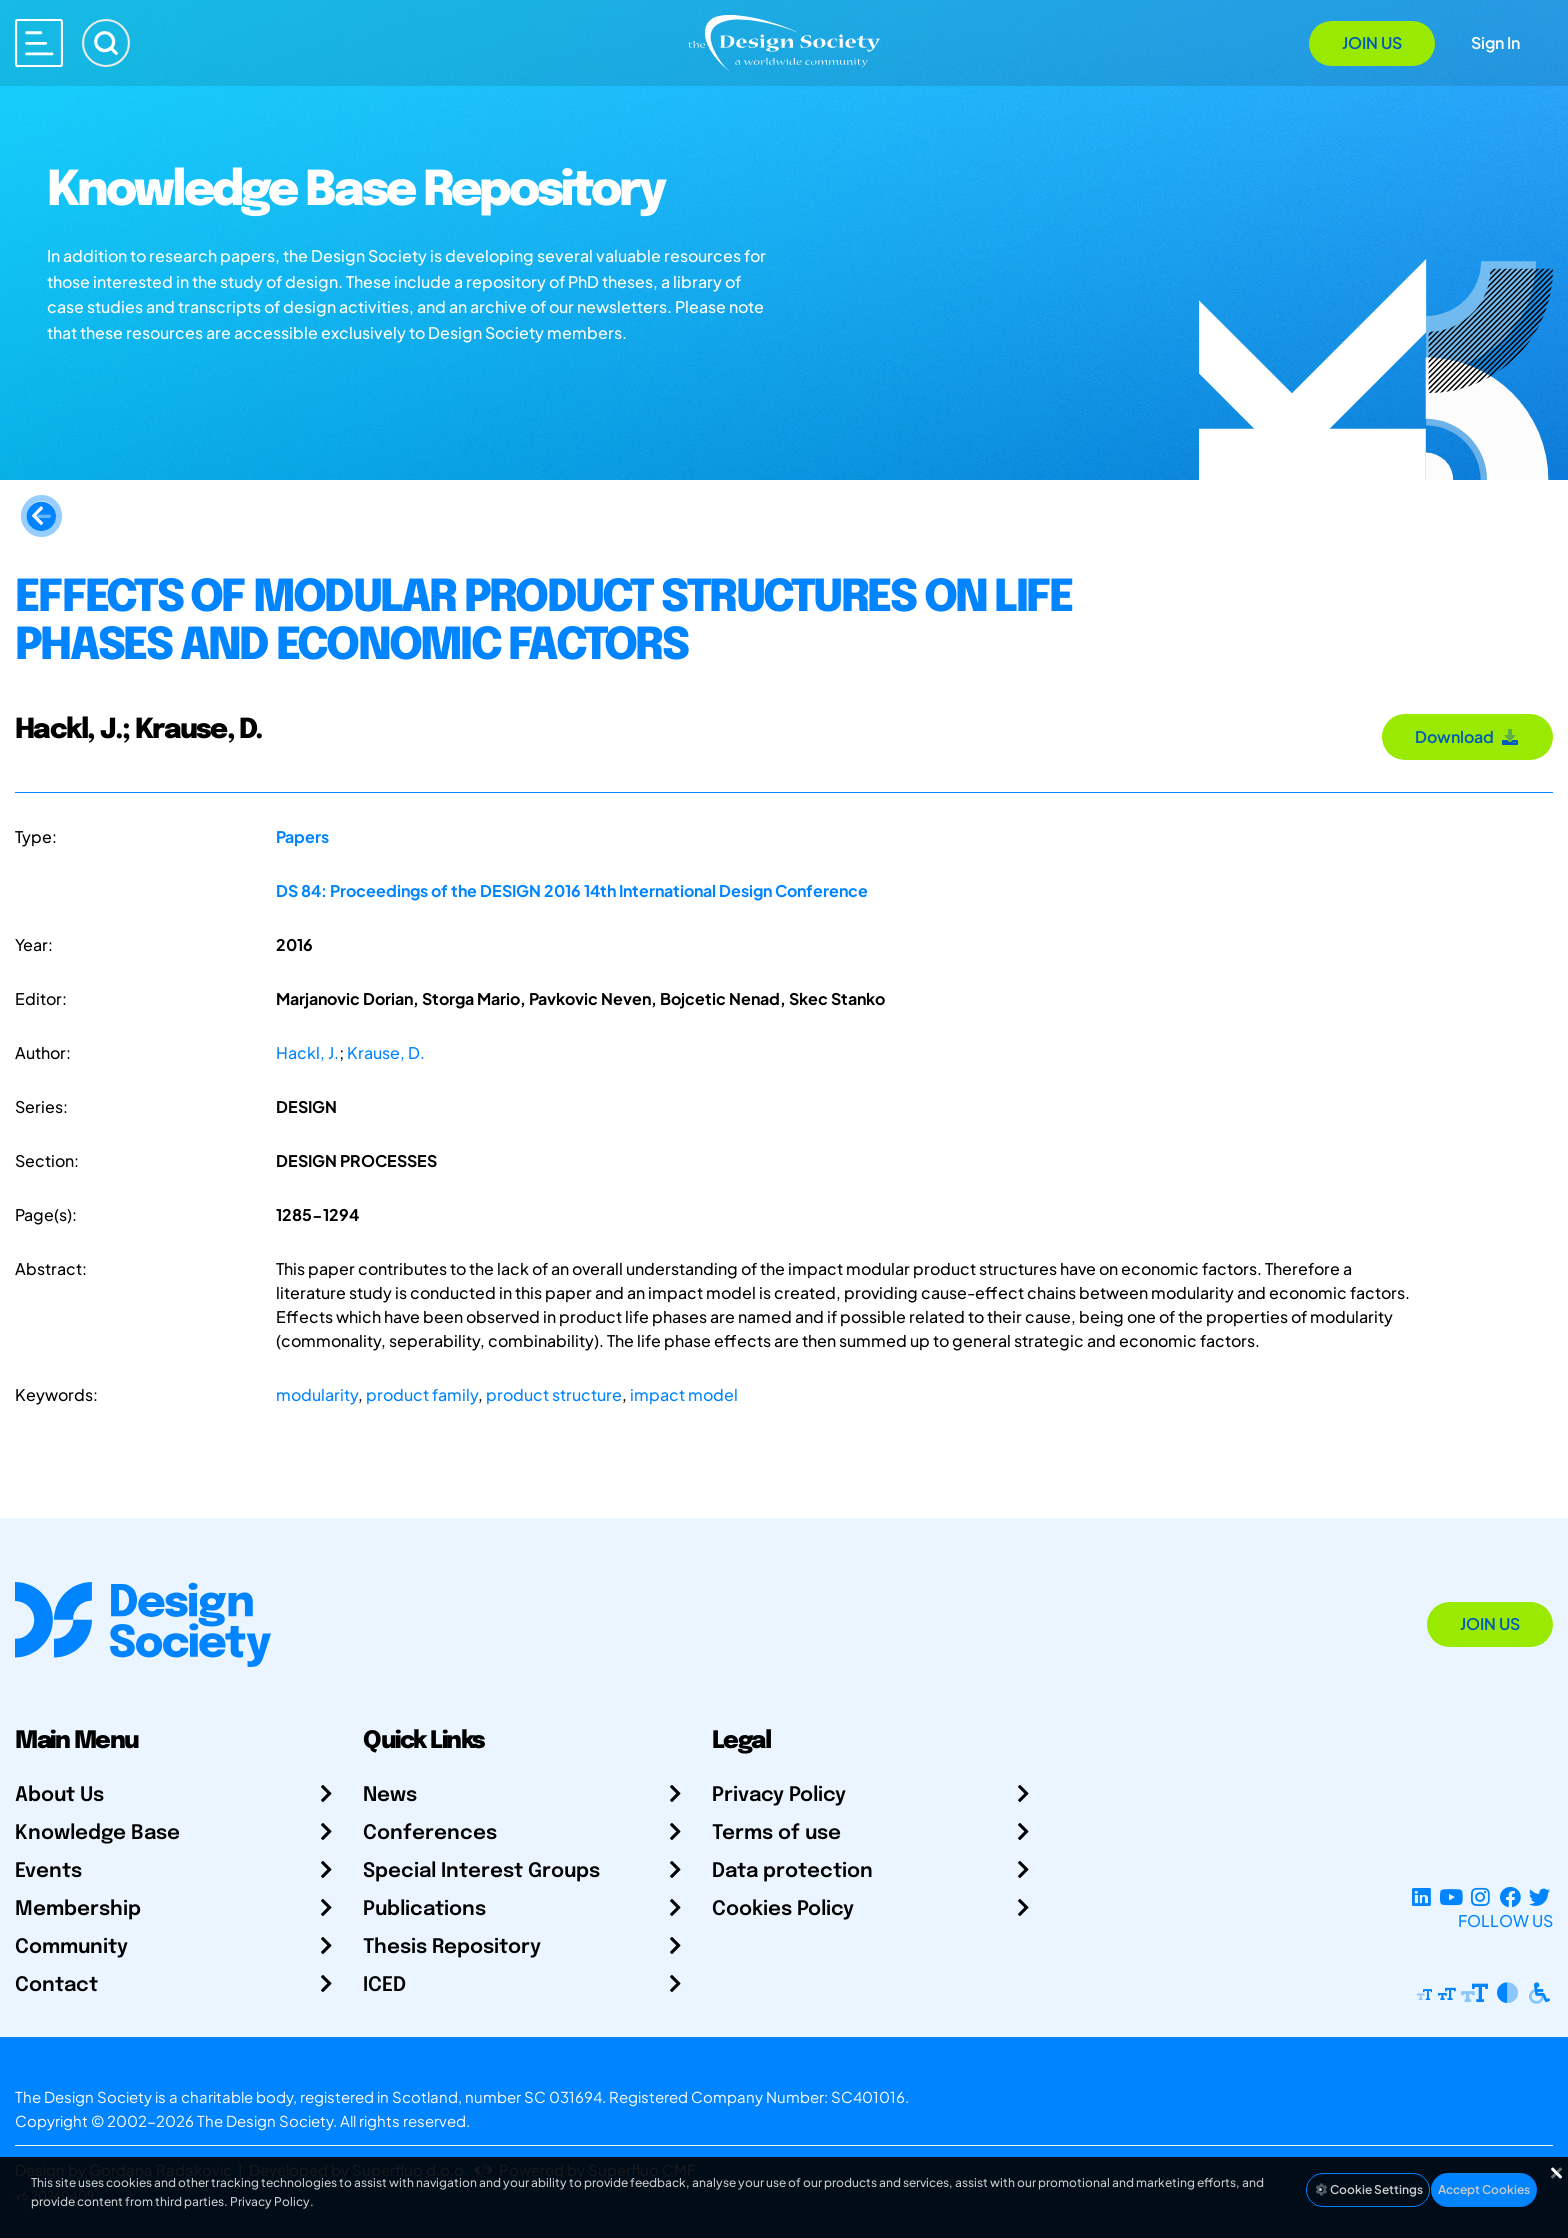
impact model (684, 1394)
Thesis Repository (452, 1947)
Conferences (430, 1833)
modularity (317, 1394)
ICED (384, 1985)
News (390, 1795)
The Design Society (265, 2120)
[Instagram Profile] (1480, 1896)
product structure (554, 1394)
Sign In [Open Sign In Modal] (1495, 42)
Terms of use (776, 1833)
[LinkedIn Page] (1421, 1896)
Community (71, 1947)
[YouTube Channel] (1450, 1896)
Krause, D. (386, 1052)
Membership (78, 1909)
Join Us (1372, 42)
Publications (424, 1909)
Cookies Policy (783, 1909)
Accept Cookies (1484, 2189)
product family (422, 1394)
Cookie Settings (1368, 2189)
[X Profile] (1539, 1896)
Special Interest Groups (481, 1871)
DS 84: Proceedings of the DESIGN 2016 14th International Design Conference (572, 890)
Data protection (792, 1871)
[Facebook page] (1510, 1896)
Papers (302, 836)
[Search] (106, 43)
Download (1467, 736)
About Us (59, 1795)
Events (48, 1871)
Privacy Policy (779, 1795)
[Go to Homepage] (784, 41)
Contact (56, 1985)
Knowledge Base (97, 1833)
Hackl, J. (307, 1052)
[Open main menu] (39, 43)
